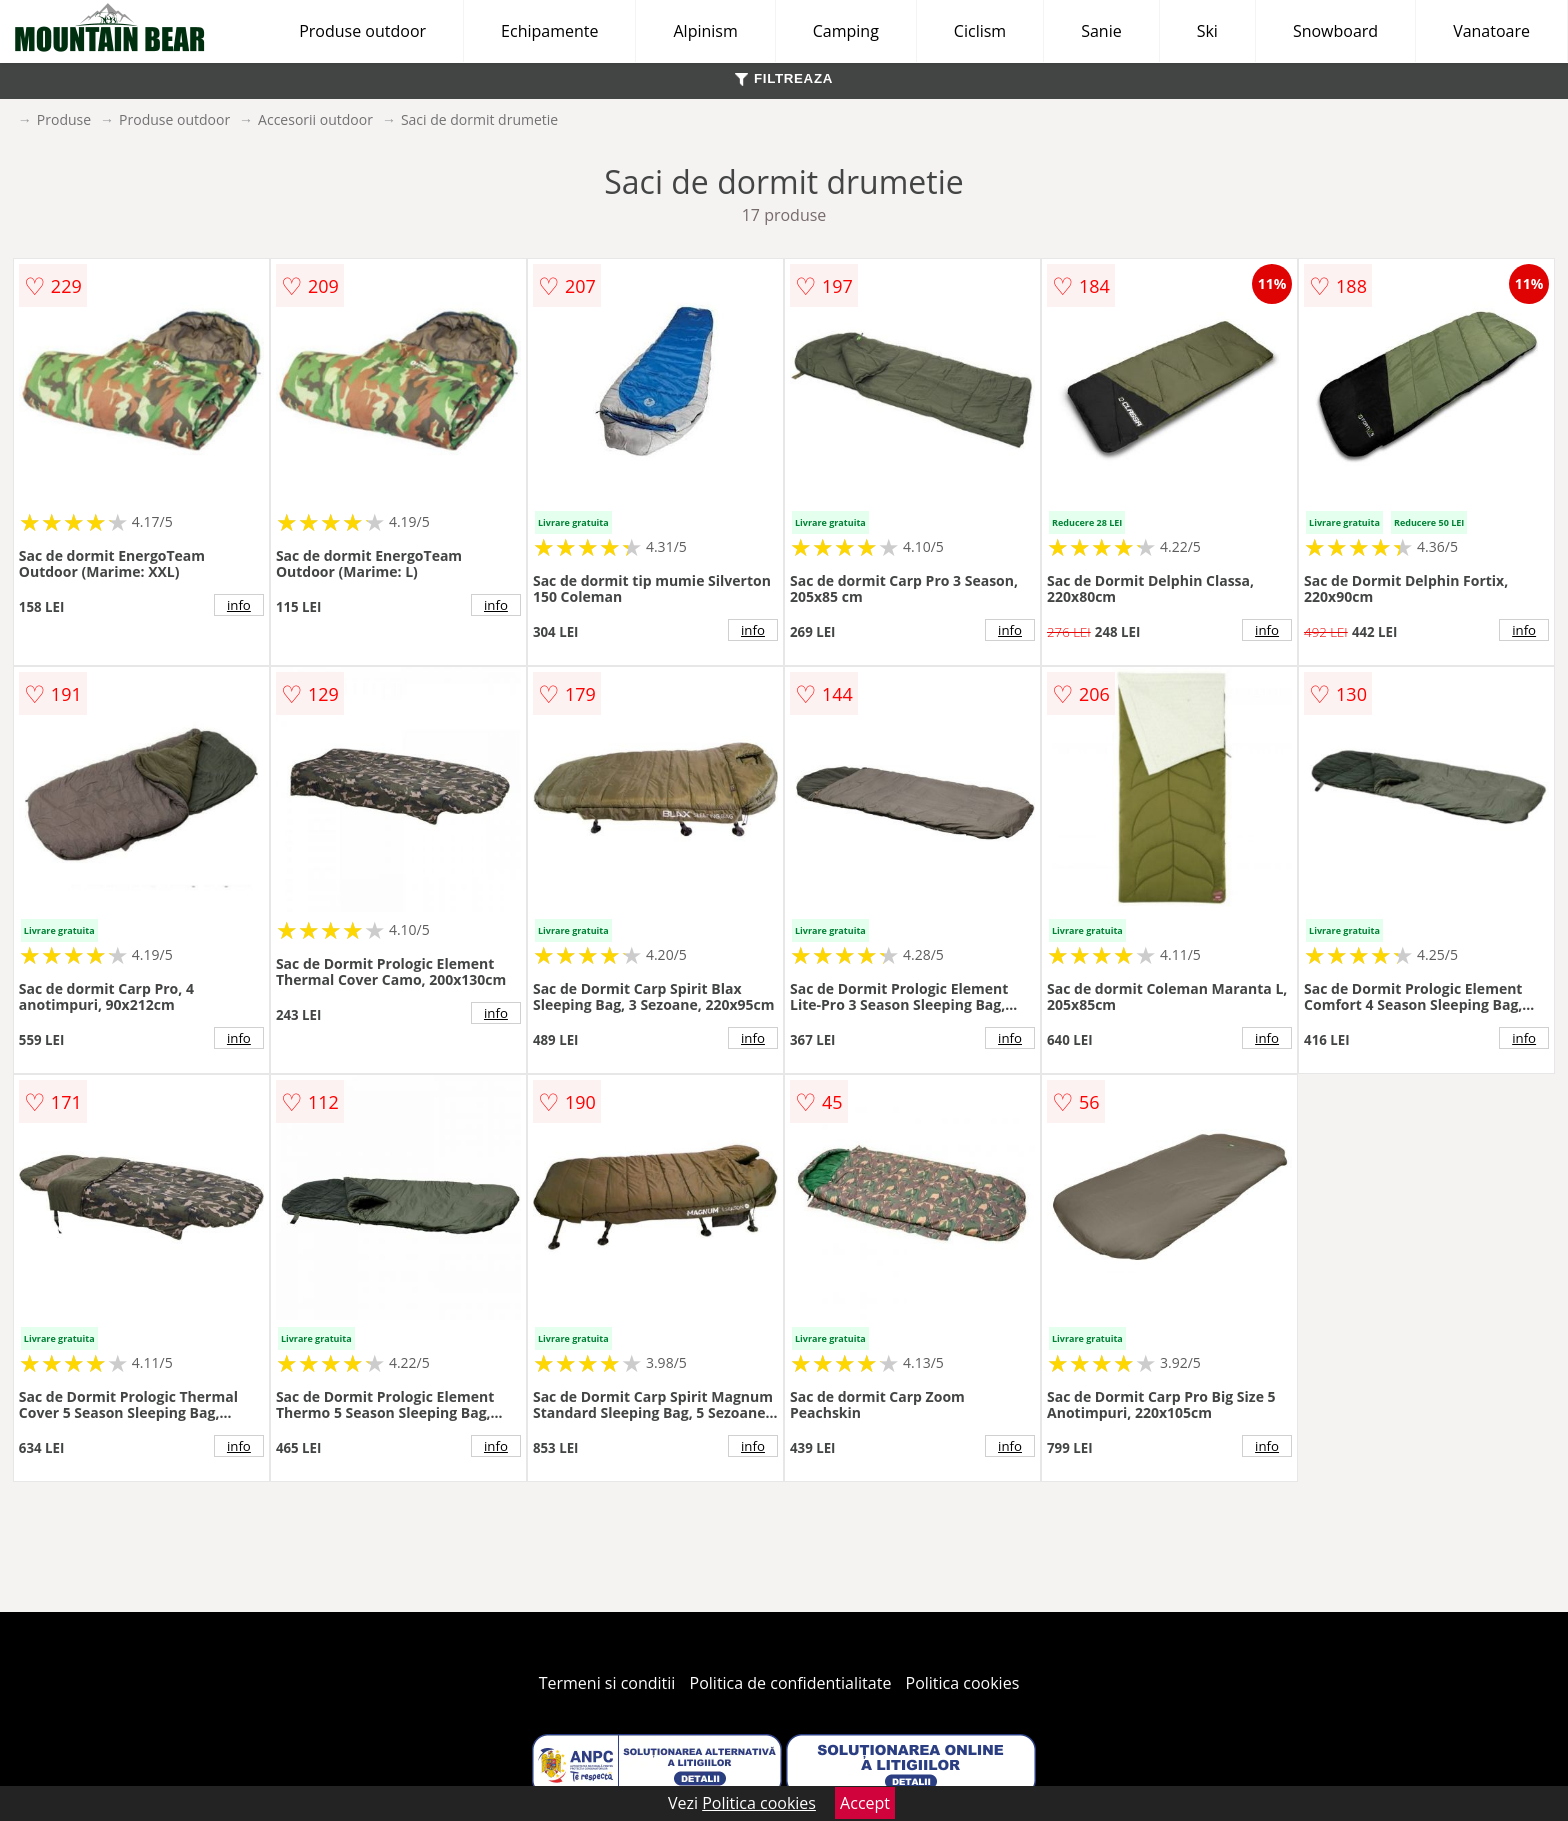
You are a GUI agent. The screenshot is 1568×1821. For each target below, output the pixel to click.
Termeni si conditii (607, 1683)
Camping (846, 31)
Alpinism (705, 31)
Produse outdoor (362, 31)
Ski (1207, 31)
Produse (64, 119)
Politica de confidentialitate (791, 1683)
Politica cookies (963, 1683)
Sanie (1101, 31)
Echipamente (549, 31)
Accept (865, 1803)
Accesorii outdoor (315, 119)
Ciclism (980, 31)
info (239, 605)
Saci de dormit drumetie (479, 119)
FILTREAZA (784, 78)
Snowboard (1335, 31)
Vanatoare (1491, 31)
